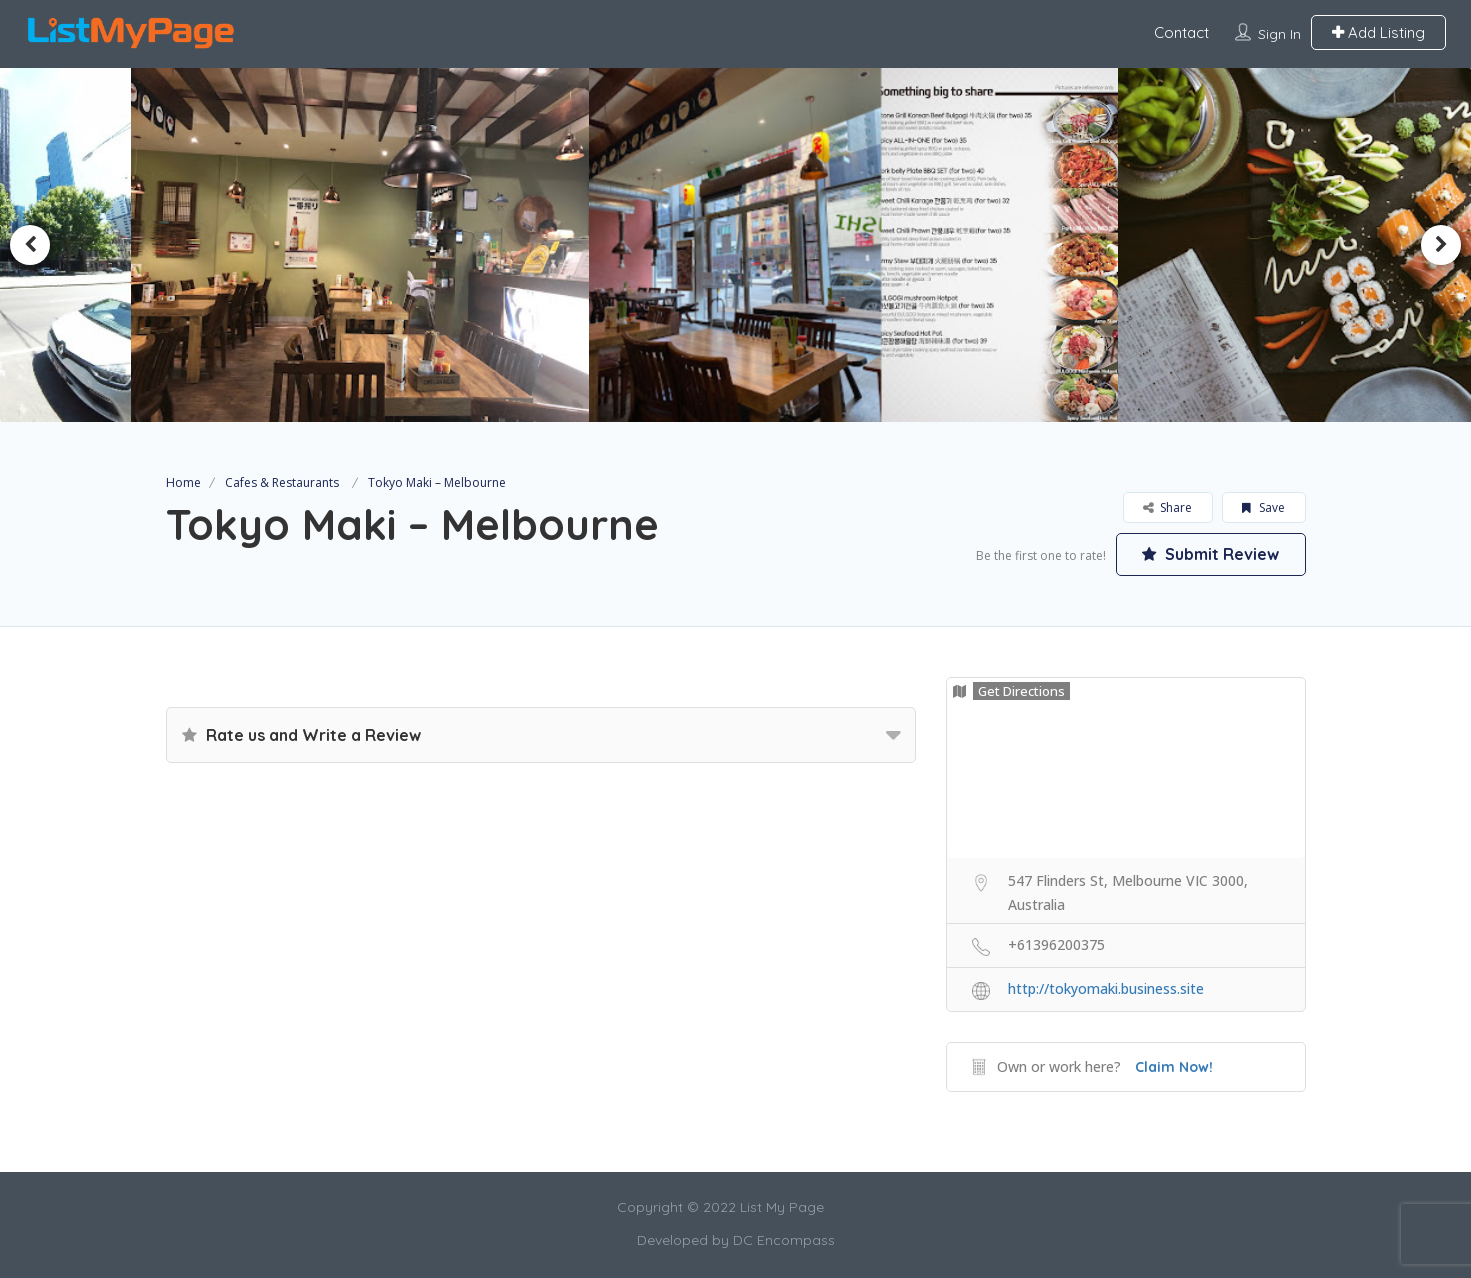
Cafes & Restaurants (282, 482)
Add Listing (1378, 32)
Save (1263, 507)
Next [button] (1441, 245)
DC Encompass (784, 1240)
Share (1167, 507)
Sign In (1279, 34)
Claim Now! (1174, 1067)
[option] (367, 245)
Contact (1181, 32)
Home (183, 482)
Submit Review (1211, 554)
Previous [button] (30, 245)
